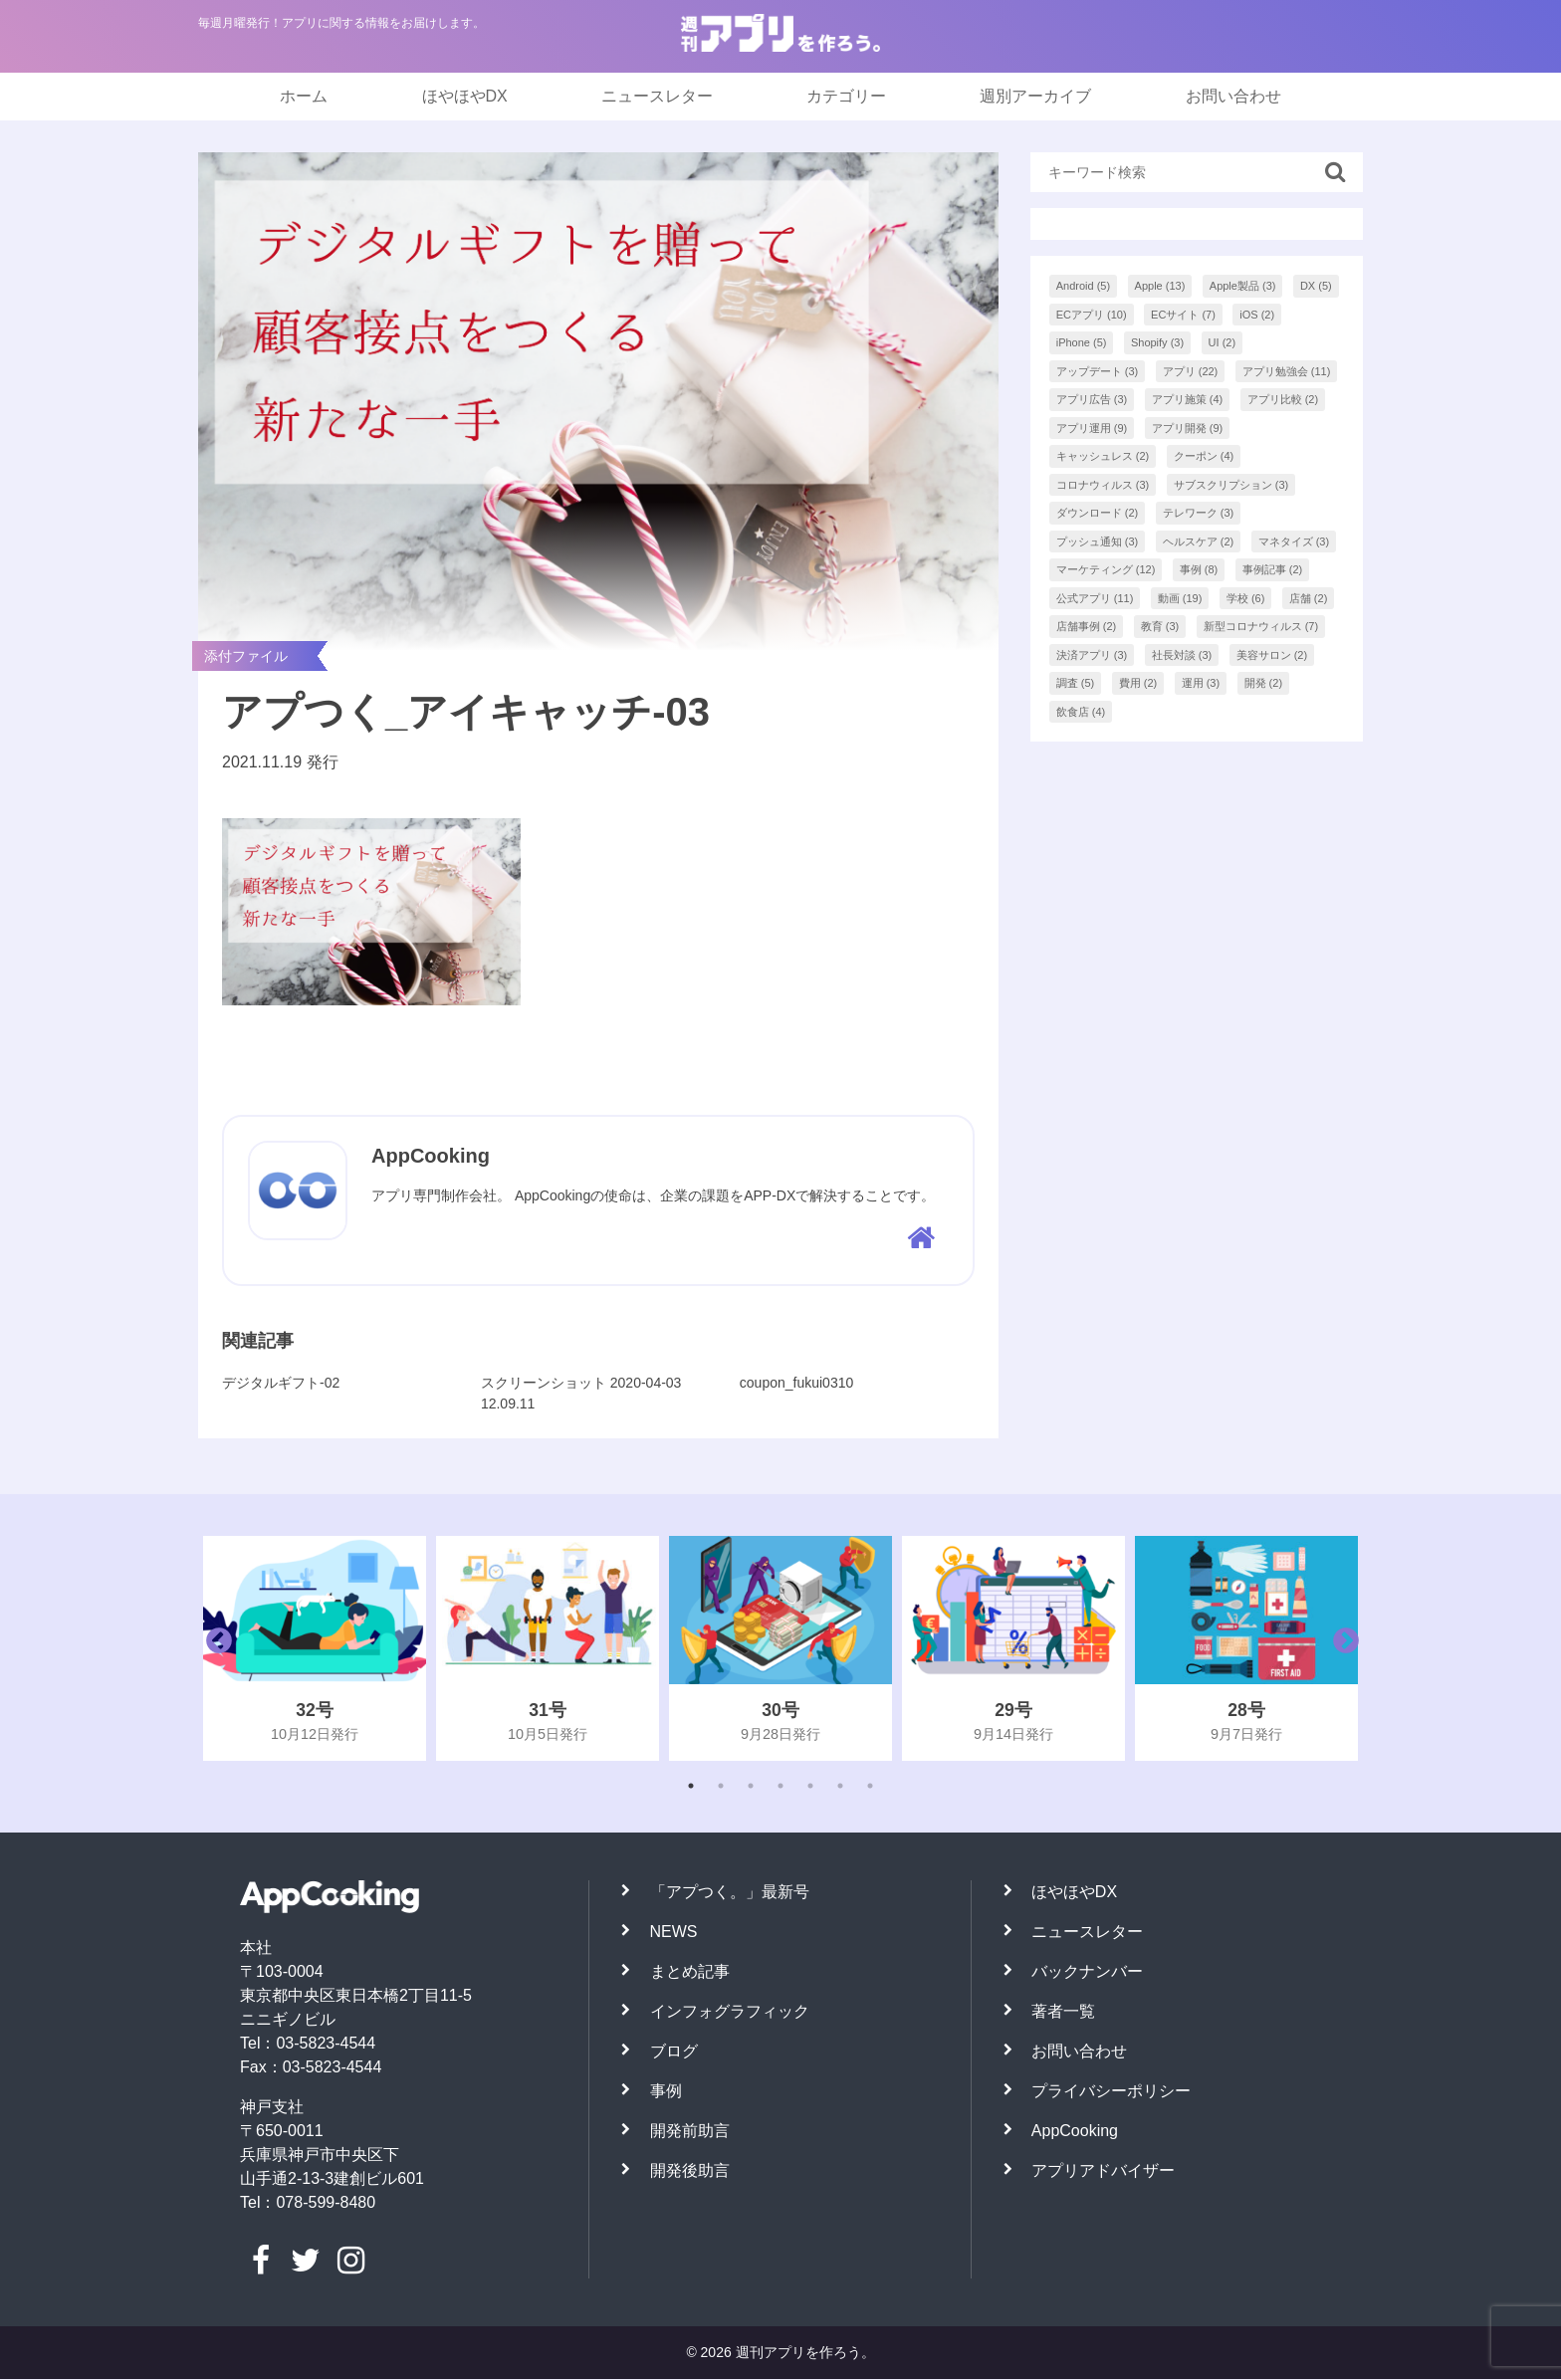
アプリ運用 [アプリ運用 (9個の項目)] (1092, 428)
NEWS (674, 1932)
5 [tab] (810, 1787)
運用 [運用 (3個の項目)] (1201, 683)
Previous (214, 1649)
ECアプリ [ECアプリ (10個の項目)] (1091, 315)
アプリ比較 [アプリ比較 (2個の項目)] (1283, 399)
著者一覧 (1063, 2012)
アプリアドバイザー (1103, 2171)
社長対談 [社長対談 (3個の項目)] (1182, 655)
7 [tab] (870, 1787)
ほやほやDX (465, 96)
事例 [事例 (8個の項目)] (1199, 569)
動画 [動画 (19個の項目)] (1180, 598)
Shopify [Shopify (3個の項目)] (1157, 342)
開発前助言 (690, 2131)
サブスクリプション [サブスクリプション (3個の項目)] (1231, 485)
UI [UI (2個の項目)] (1222, 342)
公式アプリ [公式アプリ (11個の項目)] (1095, 598)
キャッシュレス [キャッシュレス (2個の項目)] (1103, 456)
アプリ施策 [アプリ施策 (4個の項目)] (1188, 399)
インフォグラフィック (729, 2012)
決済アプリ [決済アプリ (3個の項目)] (1092, 655)
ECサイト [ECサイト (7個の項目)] (1183, 315)
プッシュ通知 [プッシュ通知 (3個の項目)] (1097, 541)
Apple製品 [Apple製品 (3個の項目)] (1243, 286)
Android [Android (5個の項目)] (1083, 286)
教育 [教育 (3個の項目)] (1160, 626)
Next (1341, 1649)
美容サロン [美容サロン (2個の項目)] (1272, 655)
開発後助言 (690, 2171)
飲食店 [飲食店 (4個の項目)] (1081, 712)
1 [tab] (691, 1787)
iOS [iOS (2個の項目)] (1256, 315)
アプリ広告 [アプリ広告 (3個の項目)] (1092, 399)
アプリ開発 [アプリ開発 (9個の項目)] (1188, 428)
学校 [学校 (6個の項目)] (1245, 598)
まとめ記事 (690, 1972)
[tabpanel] (314, 1649)
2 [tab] (721, 1787)
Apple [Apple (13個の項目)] (1160, 286)
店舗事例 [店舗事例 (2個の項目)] (1086, 626)
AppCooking (1074, 2131)
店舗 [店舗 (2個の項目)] (1308, 598)
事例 (666, 2091)
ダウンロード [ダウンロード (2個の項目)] (1097, 513)
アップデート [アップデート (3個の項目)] (1097, 371)
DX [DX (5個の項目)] (1316, 286)
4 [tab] (780, 1787)
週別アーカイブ (1035, 96)
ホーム (304, 96)
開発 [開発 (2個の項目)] (1263, 683)
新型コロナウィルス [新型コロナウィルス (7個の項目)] (1261, 626)
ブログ (674, 2052)
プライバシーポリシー (1111, 2091)
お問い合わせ (1233, 96)
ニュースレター (657, 96)
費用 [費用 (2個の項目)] (1138, 683)
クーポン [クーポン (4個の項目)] (1204, 456)
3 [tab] (751, 1787)
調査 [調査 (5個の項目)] (1075, 683)
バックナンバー (1087, 1972)
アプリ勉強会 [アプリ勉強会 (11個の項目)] (1286, 371)
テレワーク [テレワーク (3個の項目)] (1198, 513)
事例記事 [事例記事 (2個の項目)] (1272, 569)
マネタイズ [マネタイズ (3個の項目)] (1294, 541)
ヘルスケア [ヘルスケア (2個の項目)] (1198, 541)
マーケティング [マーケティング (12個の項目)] (1106, 569)
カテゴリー (846, 96)
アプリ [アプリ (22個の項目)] (1191, 371)
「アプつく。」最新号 (729, 1892)
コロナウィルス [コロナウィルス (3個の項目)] (1103, 485)
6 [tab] (840, 1787)
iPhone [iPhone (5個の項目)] (1081, 342)
